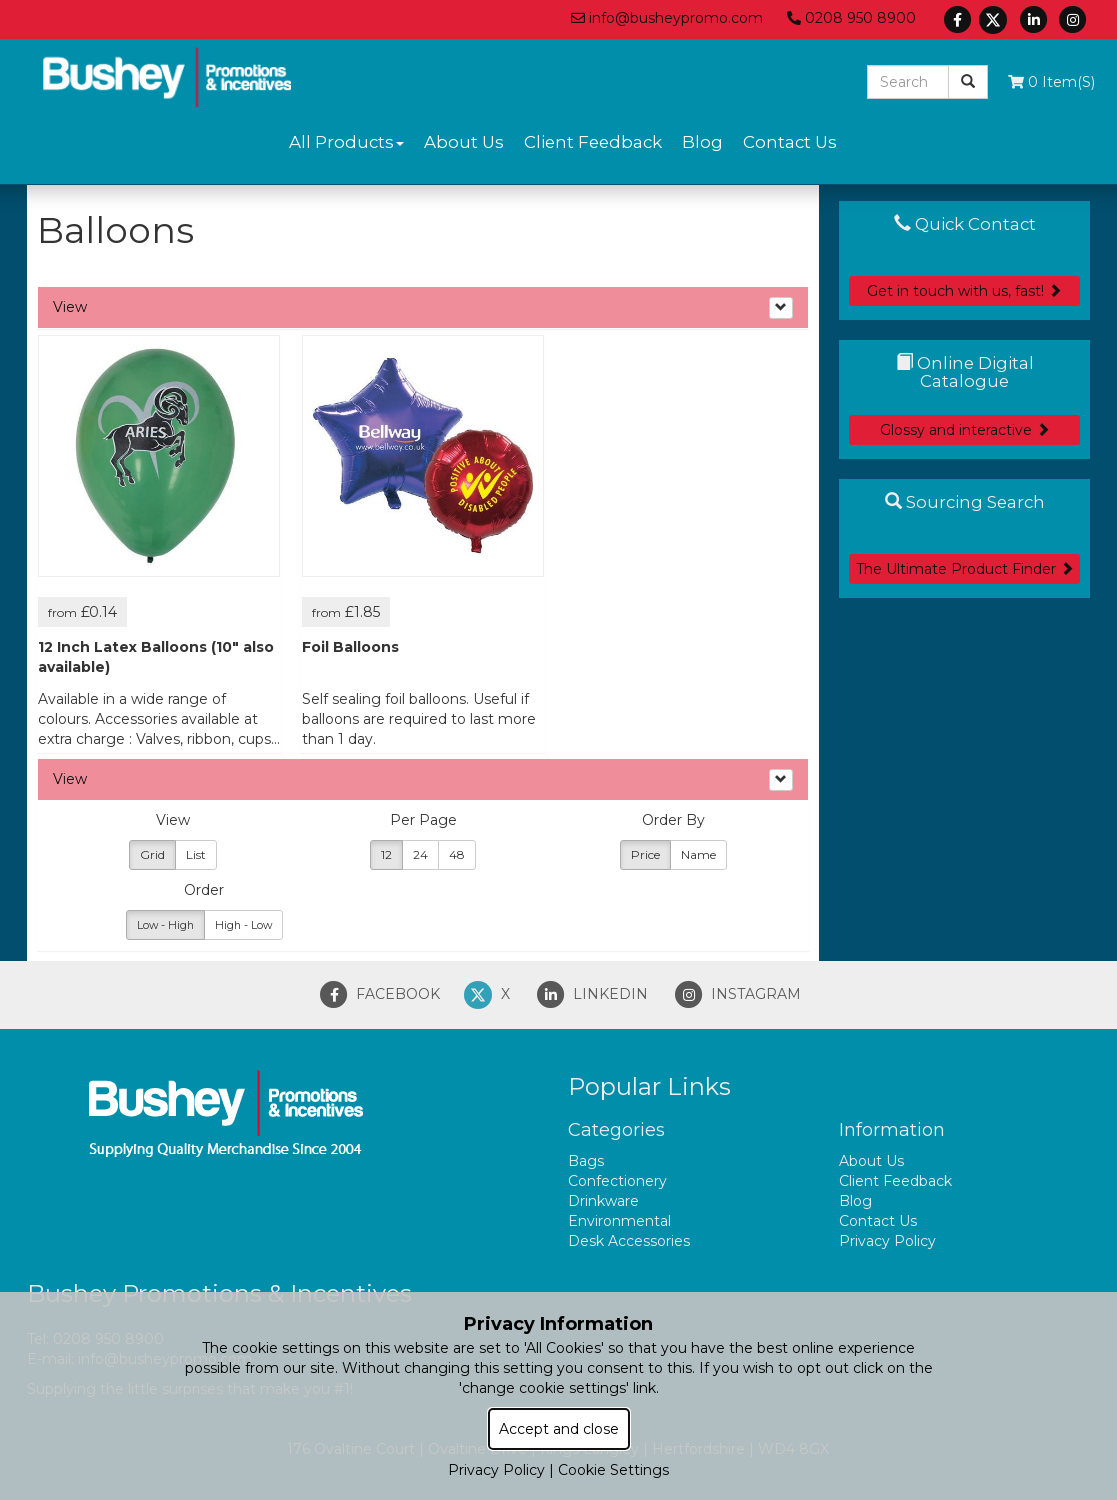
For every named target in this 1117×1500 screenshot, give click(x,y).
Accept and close (559, 1429)
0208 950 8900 (851, 18)
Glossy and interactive (965, 430)
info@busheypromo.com (667, 18)
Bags (586, 1161)
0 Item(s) (1051, 82)
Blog (702, 142)
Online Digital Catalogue (965, 372)
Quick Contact (965, 224)
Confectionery (617, 1181)
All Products (346, 142)
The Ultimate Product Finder (965, 569)
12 (386, 854)
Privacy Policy (887, 1241)
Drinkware (603, 1201)
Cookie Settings (613, 1470)
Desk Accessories (629, 1241)
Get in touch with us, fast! (964, 291)
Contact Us (790, 142)
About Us (464, 142)
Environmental (619, 1221)
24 (420, 854)
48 (457, 854)
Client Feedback (593, 142)
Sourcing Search (965, 502)
